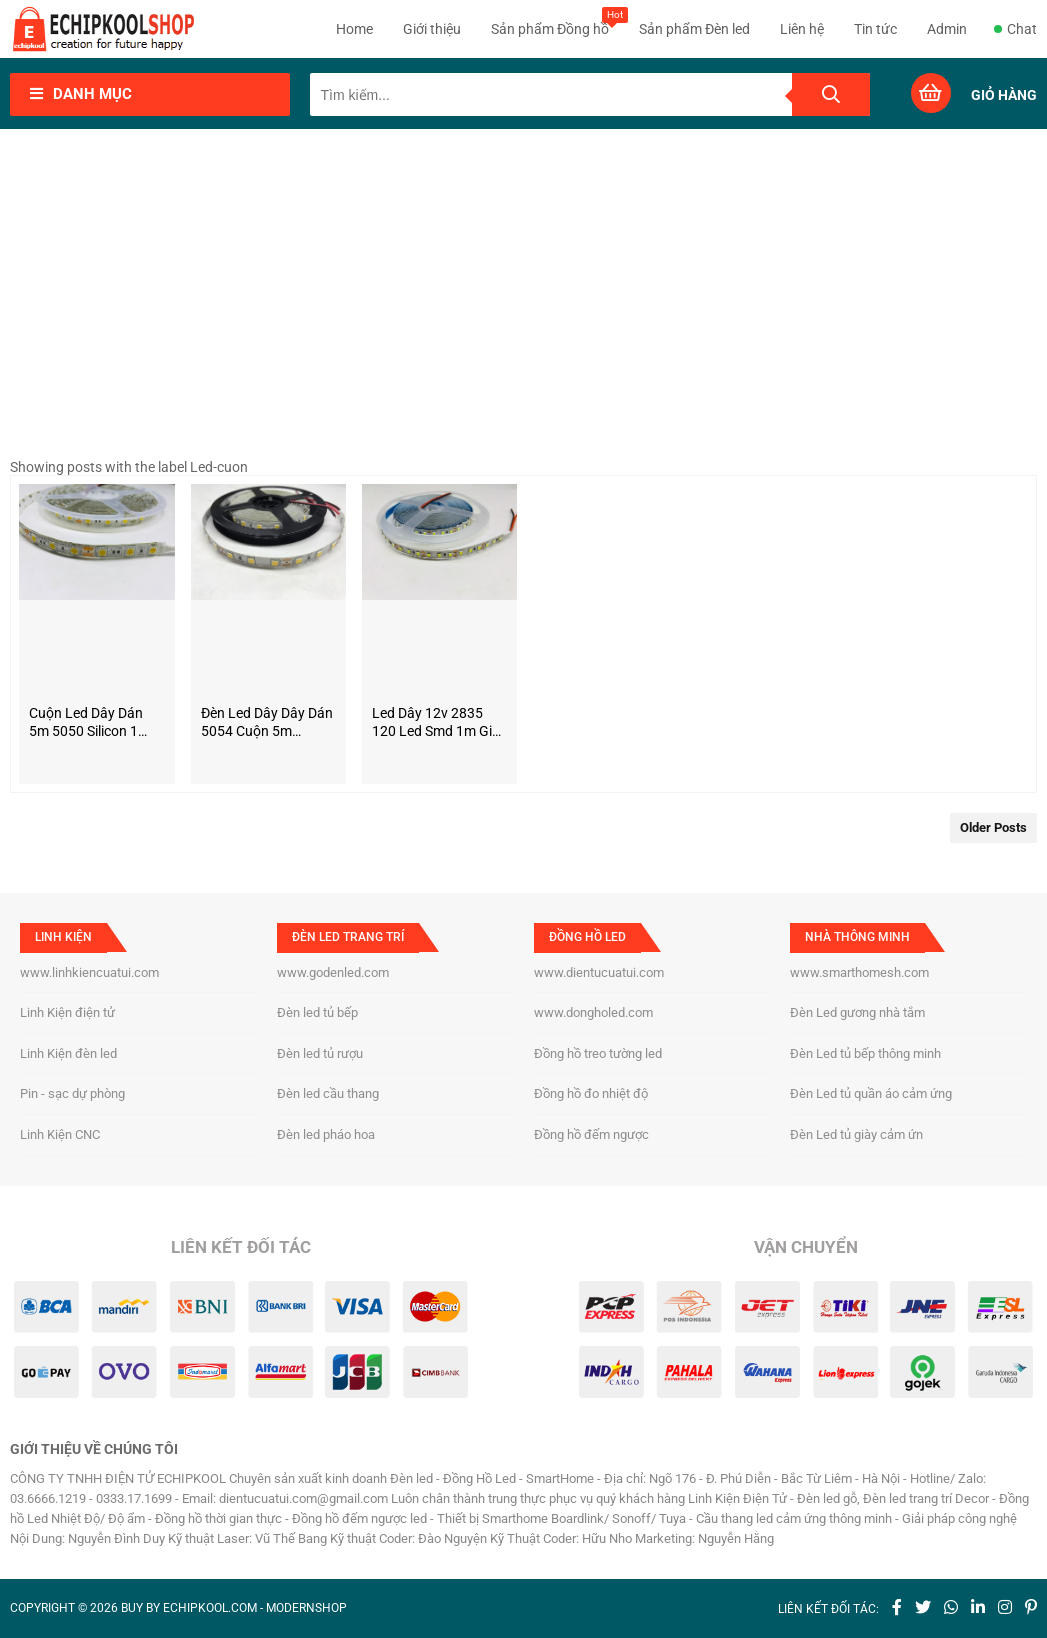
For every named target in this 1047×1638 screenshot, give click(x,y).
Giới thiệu (432, 29)
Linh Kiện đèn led (68, 1053)
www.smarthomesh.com (859, 972)
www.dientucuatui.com (599, 972)
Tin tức (875, 29)
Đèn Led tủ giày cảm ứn (856, 1134)
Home (354, 29)
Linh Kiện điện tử (67, 1012)
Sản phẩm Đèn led (694, 29)
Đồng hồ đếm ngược (591, 1134)
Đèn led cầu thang (328, 1093)
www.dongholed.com (593, 1012)
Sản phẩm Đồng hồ (550, 22)
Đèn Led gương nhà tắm (857, 1012)
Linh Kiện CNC (60, 1134)
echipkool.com (210, 1608)
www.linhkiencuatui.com (89, 972)
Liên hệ (802, 29)
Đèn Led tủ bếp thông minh (865, 1053)
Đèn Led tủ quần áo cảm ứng (871, 1093)
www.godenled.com (333, 972)
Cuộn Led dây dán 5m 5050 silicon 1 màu (86, 722)
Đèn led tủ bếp (317, 1012)
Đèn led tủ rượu (320, 1053)
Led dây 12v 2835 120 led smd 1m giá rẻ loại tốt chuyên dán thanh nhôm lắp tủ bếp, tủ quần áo (436, 722)
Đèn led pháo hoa (326, 1134)
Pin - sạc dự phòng (72, 1093)
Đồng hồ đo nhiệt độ (591, 1093)
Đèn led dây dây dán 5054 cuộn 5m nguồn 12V (267, 722)
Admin (947, 29)
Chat (1015, 29)
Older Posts (993, 827)
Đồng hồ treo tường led (598, 1053)
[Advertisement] (523, 299)
